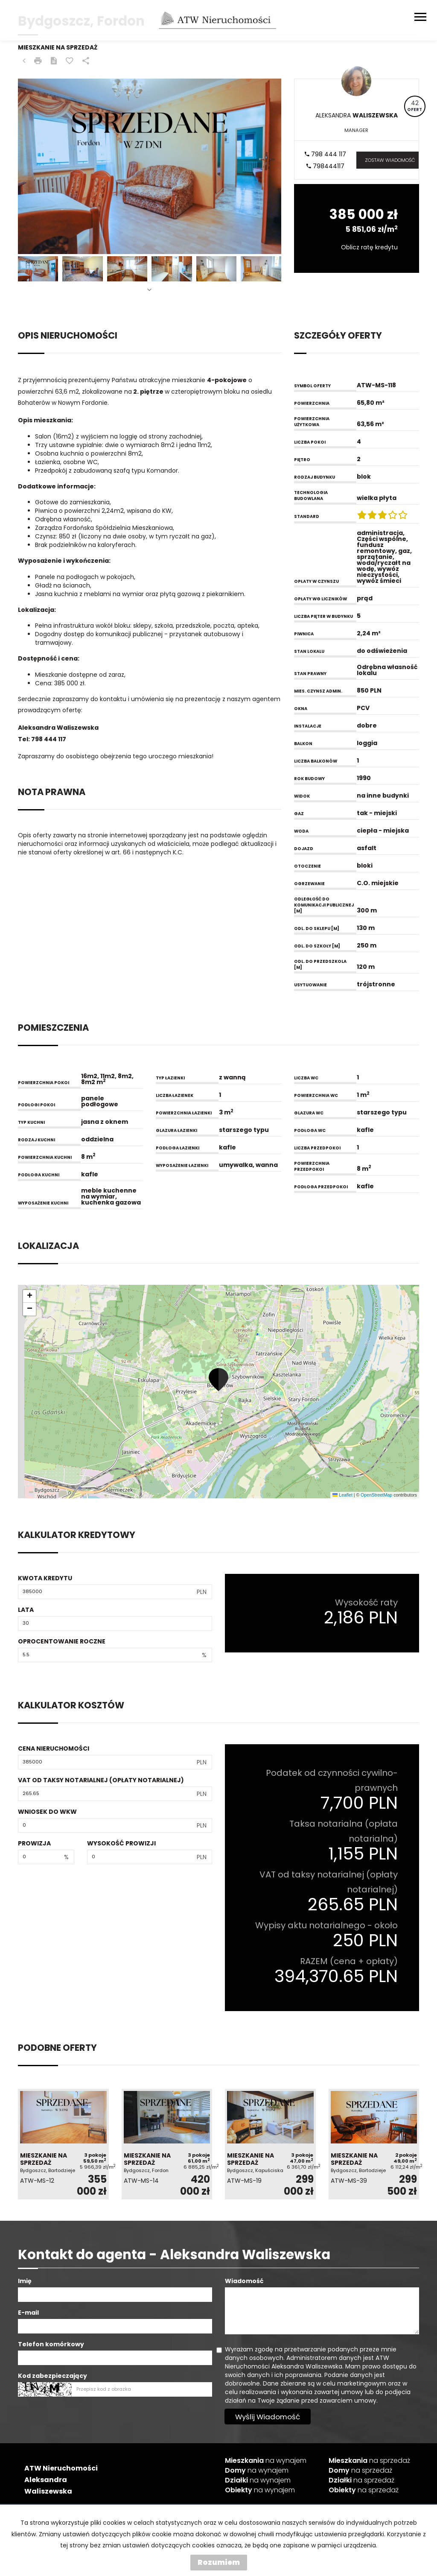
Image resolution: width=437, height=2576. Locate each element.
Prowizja (34, 1843)
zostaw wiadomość (390, 160)
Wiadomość (244, 2281)
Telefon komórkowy (51, 2344)
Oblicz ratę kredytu (369, 247)
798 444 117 (325, 154)
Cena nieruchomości (53, 1748)
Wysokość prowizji (121, 1843)
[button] (218, 1379)
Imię (25, 2281)
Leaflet (342, 1494)
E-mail (28, 2312)
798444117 (325, 166)
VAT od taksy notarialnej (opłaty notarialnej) (101, 1780)
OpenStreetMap (376, 1494)
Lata (26, 1609)
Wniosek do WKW (47, 1811)
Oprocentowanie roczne (61, 1641)
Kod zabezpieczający (52, 2375)
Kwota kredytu (45, 1578)
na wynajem (265, 2460)
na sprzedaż (369, 2460)
